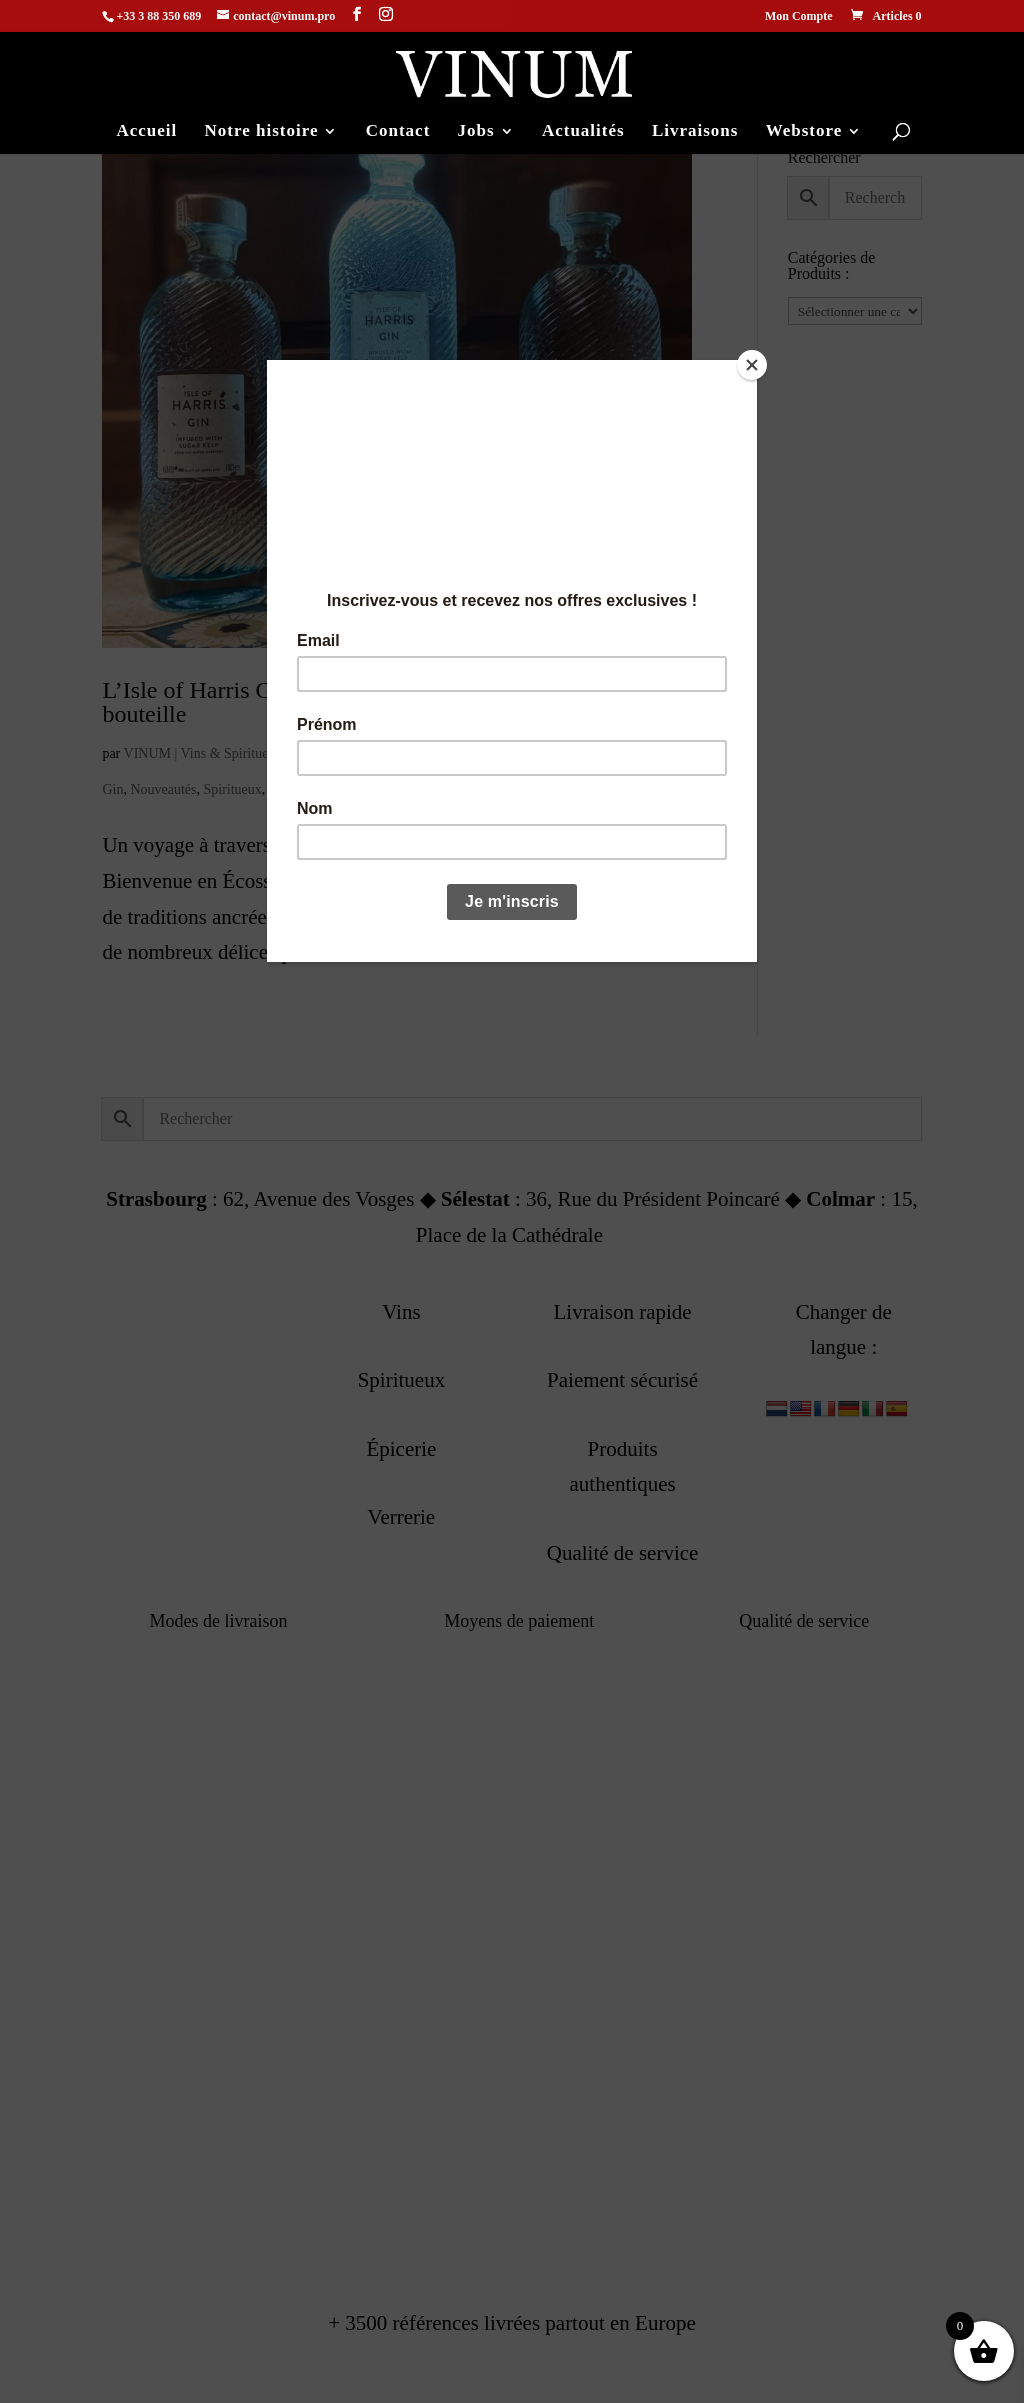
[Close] (752, 365)
